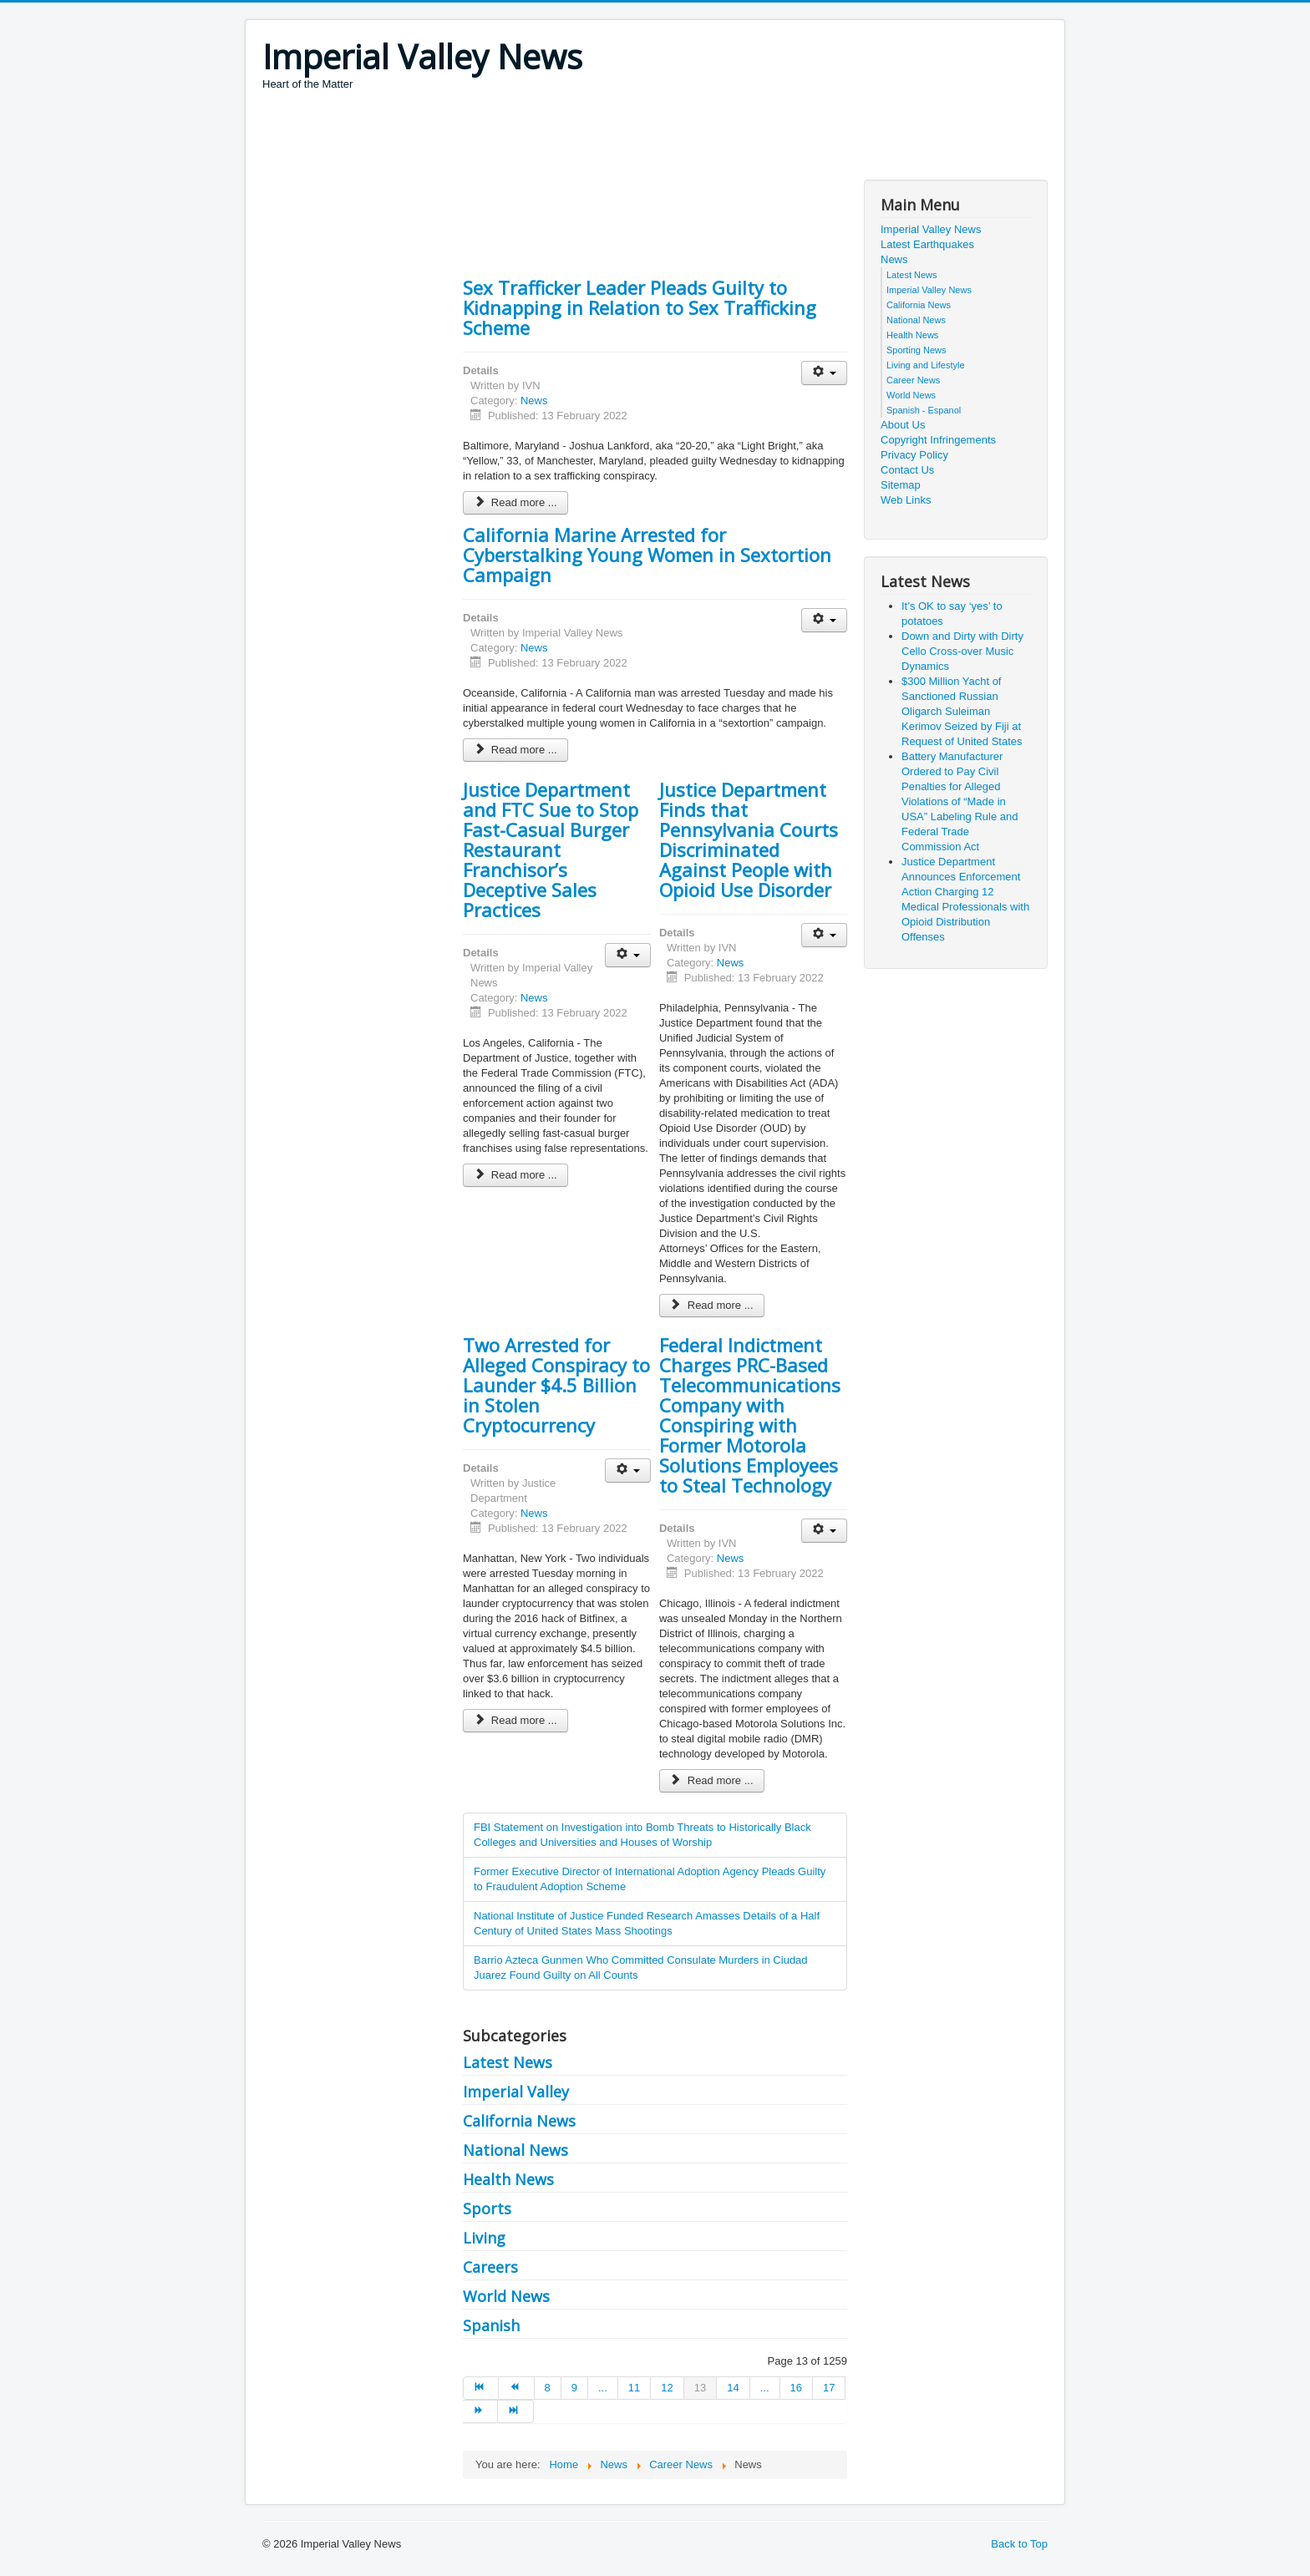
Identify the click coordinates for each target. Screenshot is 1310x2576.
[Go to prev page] (516, 2388)
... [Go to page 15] (764, 2387)
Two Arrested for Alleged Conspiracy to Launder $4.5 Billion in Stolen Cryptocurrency (556, 1385)
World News (506, 2296)
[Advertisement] (566, 137)
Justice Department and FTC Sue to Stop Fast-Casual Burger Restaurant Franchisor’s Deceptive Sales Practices (550, 849)
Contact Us (907, 470)
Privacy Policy (914, 455)
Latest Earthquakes (927, 244)
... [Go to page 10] (602, 2387)
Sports (487, 2208)
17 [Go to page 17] (829, 2387)
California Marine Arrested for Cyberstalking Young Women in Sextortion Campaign (647, 554)
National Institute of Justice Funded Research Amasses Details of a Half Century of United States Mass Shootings (647, 1923)
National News (515, 2150)
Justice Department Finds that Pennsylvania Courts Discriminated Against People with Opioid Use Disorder (748, 839)
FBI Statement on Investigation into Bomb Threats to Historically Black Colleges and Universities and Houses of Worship (642, 1834)
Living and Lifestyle (925, 365)
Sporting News (916, 350)
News (534, 400)
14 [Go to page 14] (733, 2387)
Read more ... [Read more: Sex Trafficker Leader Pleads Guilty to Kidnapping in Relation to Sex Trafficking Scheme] (515, 502)
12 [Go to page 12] (667, 2387)
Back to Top (1019, 2544)
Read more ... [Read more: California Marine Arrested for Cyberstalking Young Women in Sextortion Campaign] (515, 749)
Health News (508, 2179)
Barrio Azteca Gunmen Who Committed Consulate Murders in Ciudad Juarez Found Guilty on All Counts (641, 1967)
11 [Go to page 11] (634, 2387)
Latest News (507, 2062)
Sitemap (901, 485)
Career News (913, 380)
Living (484, 2238)
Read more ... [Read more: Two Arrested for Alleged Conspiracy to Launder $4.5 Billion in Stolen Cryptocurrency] (515, 1720)
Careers (490, 2267)
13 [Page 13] (700, 2387)
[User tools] (824, 373)
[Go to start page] (481, 2388)
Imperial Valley (516, 2092)
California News (519, 2121)
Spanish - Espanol (923, 410)
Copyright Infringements (938, 440)
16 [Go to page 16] (796, 2387)
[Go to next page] (480, 2411)
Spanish (491, 2325)
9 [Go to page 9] (574, 2387)
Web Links (906, 500)
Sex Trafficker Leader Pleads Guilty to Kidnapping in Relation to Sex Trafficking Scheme (639, 307)
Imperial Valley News (931, 229)
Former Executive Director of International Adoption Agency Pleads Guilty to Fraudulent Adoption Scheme (649, 1879)
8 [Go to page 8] (548, 2387)
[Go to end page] (515, 2411)
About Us (903, 424)
